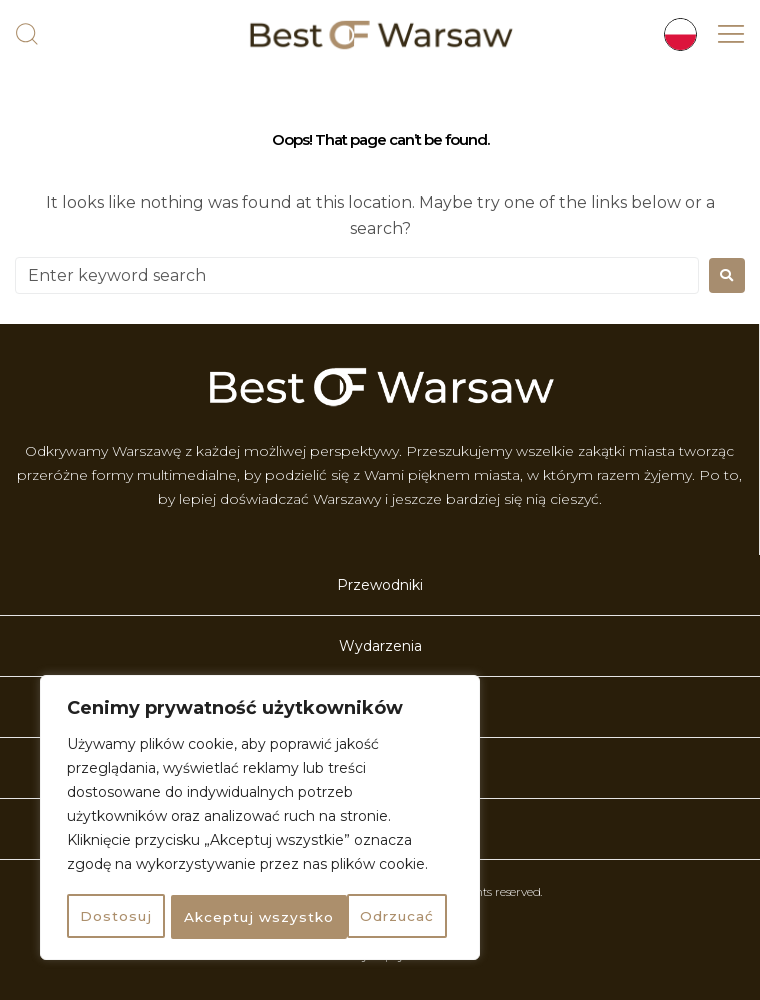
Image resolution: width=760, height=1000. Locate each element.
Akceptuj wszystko (364, 917)
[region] (260, 819)
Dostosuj (114, 917)
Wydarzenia (380, 646)
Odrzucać (219, 917)
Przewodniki (380, 585)
